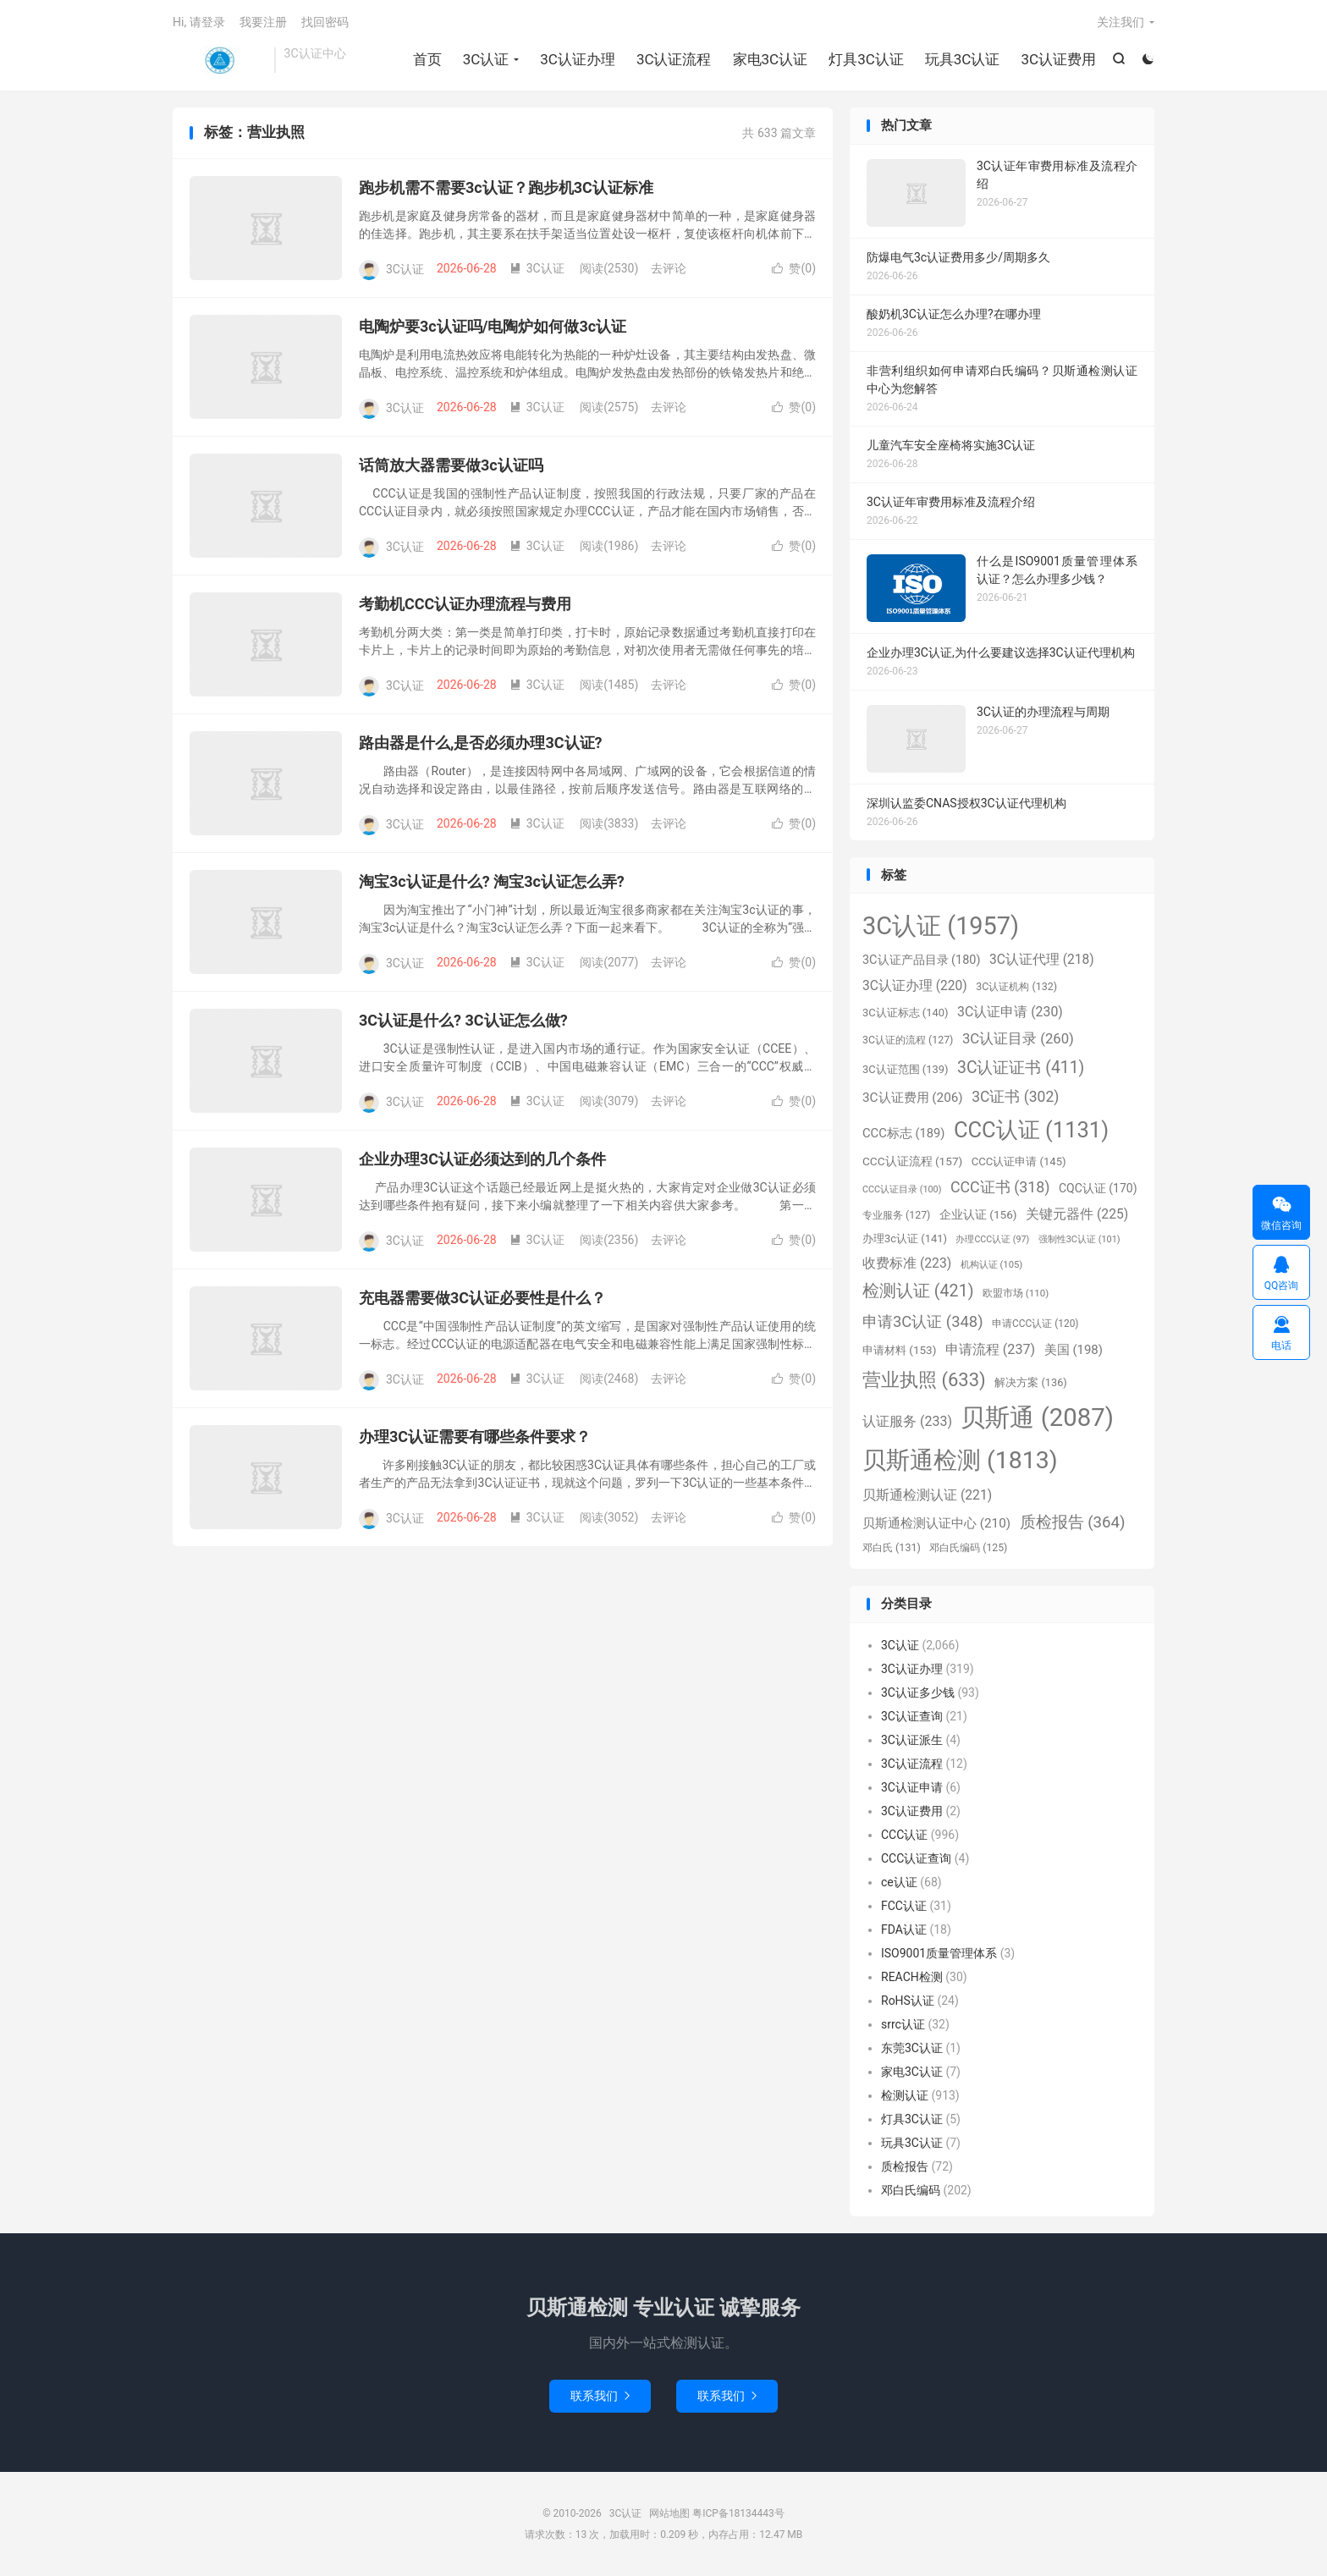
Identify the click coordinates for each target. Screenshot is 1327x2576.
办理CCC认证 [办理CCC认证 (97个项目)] (992, 1239)
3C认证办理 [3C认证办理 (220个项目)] (914, 986)
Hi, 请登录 (199, 22)
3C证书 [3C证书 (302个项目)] (1015, 1096)
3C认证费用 (1058, 59)
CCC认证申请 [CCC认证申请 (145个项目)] (1019, 1161)
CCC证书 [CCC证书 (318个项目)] (1000, 1187)
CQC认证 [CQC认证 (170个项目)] (1098, 1188)
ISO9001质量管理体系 (939, 1953)
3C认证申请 (912, 1787)
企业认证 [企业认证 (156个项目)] (978, 1214)
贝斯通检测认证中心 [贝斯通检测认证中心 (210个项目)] (936, 1523)
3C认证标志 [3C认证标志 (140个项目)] (905, 1012)
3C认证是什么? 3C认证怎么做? (463, 1020)
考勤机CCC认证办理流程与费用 (465, 604)
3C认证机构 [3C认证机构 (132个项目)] (1016, 986)
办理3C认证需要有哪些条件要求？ (475, 1436)
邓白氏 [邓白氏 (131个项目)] (891, 1547)
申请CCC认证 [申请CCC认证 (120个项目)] (1035, 1323)
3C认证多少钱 (918, 1692)
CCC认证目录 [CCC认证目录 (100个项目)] (901, 1189)
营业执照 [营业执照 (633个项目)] (924, 1379)
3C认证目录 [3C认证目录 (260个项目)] (1018, 1039)
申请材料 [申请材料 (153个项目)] (899, 1350)
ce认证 (899, 1882)
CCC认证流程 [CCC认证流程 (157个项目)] (912, 1161)
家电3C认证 (770, 59)
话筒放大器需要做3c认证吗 (451, 465)
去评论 (668, 268)
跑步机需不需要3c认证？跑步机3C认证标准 (506, 187)
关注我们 (1120, 22)
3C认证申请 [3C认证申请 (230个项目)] (1010, 1012)
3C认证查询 (912, 1716)
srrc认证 (903, 2024)
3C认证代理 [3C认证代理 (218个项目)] (1041, 959)
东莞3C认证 (912, 2048)
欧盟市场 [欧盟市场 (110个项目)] (1016, 1293)
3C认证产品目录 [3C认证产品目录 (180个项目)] (921, 960)
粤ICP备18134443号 (738, 2513)
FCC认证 (904, 1906)
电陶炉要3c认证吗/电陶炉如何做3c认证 (492, 326)
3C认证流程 (674, 59)
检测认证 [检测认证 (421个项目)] (918, 1291)
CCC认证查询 (916, 1858)
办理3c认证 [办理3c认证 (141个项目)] (904, 1238)
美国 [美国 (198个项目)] (1073, 1349)
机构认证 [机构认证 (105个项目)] (991, 1264)
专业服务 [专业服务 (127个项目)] (896, 1215)
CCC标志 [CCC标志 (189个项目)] (903, 1133)
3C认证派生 (912, 1740)
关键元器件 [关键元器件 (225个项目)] (1077, 1214)
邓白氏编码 (910, 2190)
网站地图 (669, 2513)
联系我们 (600, 2396)
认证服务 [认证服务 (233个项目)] (907, 1421)
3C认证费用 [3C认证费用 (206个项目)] (912, 1097)
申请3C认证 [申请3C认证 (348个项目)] (922, 1321)
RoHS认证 (907, 2000)
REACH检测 (912, 1977)
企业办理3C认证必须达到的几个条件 (482, 1159)
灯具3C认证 (866, 59)
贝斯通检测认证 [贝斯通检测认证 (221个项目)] (927, 1495)
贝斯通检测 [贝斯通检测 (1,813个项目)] (960, 1460)
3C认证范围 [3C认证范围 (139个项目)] (905, 1069)
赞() (794, 268)
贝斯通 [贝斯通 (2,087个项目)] (1037, 1417)
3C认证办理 (577, 59)
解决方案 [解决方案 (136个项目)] (1030, 1382)
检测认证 (904, 2095)
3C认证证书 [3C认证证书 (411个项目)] (1020, 1067)
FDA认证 (904, 1929)
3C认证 (219, 60)
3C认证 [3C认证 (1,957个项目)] (940, 925)
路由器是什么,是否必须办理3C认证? (481, 742)
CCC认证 (904, 1834)
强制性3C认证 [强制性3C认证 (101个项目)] (1079, 1239)
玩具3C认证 (962, 59)
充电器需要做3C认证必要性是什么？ (482, 1298)
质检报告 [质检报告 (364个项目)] (1073, 1522)
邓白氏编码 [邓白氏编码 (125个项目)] (968, 1548)
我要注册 (263, 22)
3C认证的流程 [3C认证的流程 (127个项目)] (907, 1040)
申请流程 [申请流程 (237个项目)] (990, 1349)
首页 (427, 59)
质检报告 (904, 2166)
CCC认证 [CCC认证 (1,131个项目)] (1031, 1129)
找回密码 (325, 22)
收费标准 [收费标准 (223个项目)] (906, 1263)
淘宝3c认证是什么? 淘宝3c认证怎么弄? (492, 881)
